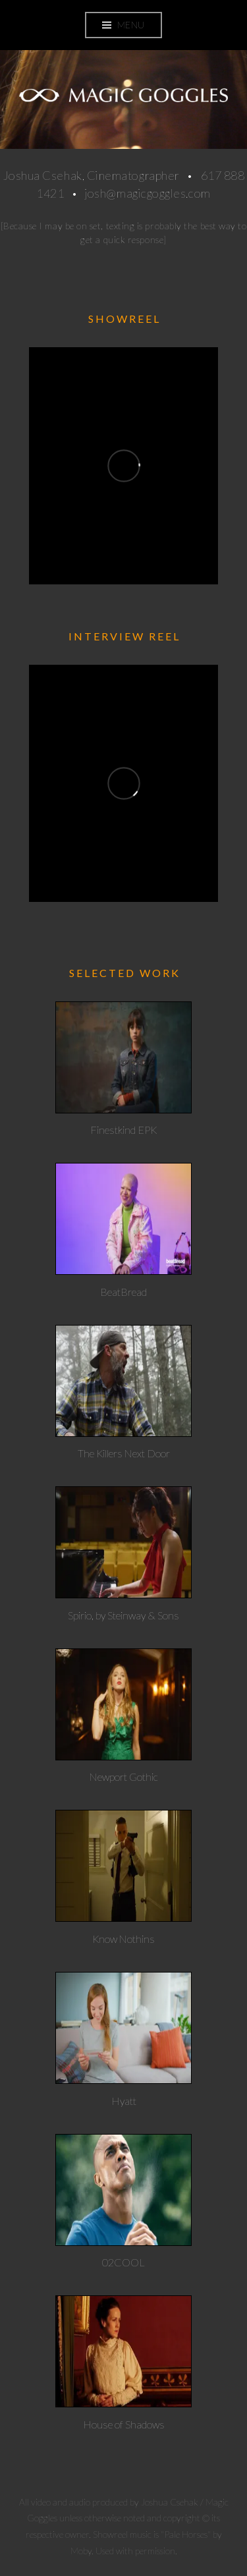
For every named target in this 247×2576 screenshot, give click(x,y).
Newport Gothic (124, 1776)
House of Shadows (124, 2424)
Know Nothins (123, 1938)
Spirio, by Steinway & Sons (123, 1615)
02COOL (123, 2262)
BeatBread (123, 1291)
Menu (131, 24)
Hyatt (123, 2100)
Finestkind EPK (123, 1129)
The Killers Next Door (124, 1453)
